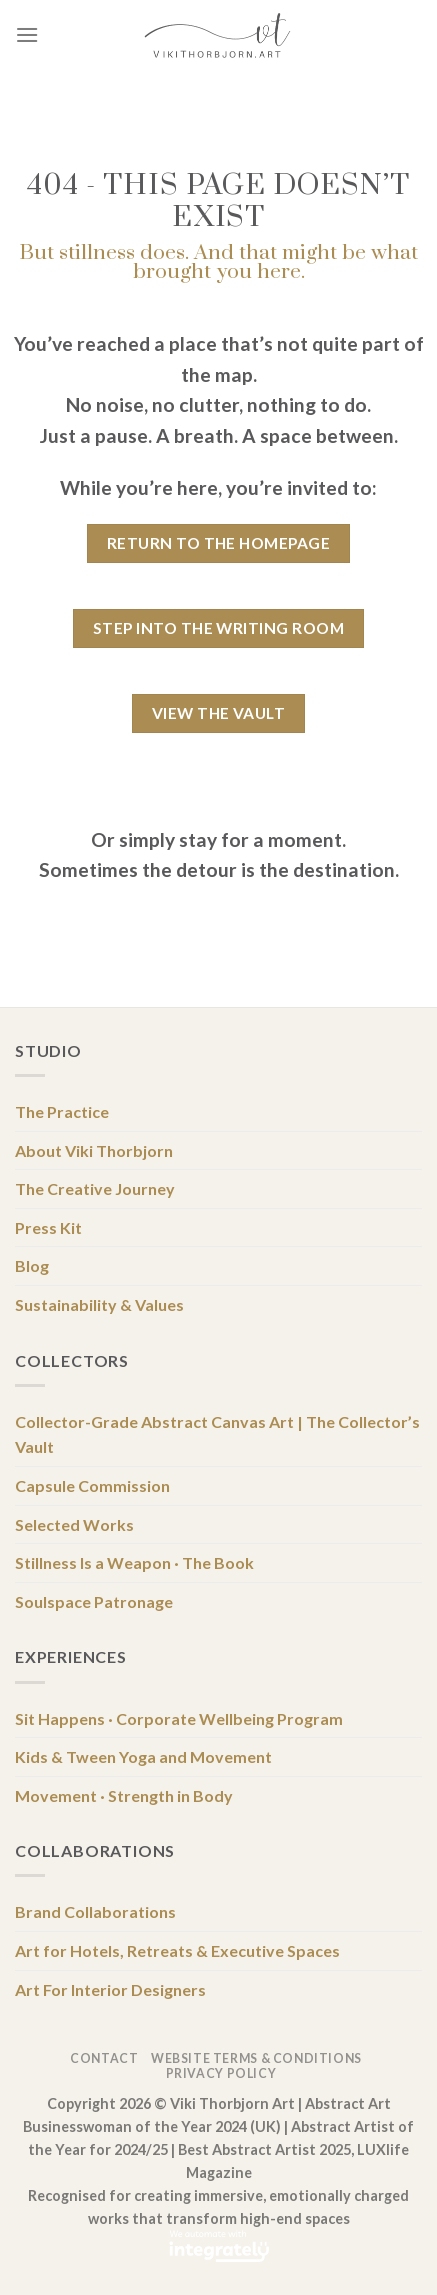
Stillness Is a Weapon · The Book (134, 1562)
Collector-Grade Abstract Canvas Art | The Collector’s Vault (217, 1434)
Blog (32, 1265)
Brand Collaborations (95, 1911)
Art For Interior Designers (110, 1989)
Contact (104, 2058)
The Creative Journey (95, 1188)
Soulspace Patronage (94, 1601)
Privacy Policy (221, 2073)
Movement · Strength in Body (124, 1795)
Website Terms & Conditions (256, 2058)
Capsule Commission (92, 1485)
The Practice (62, 1111)
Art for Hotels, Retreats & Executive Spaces (177, 1950)
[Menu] (27, 34)
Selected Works (74, 1524)
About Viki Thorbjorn (94, 1150)
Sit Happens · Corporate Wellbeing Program (179, 1718)
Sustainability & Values (99, 1304)
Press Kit (48, 1227)
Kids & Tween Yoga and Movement (143, 1756)
